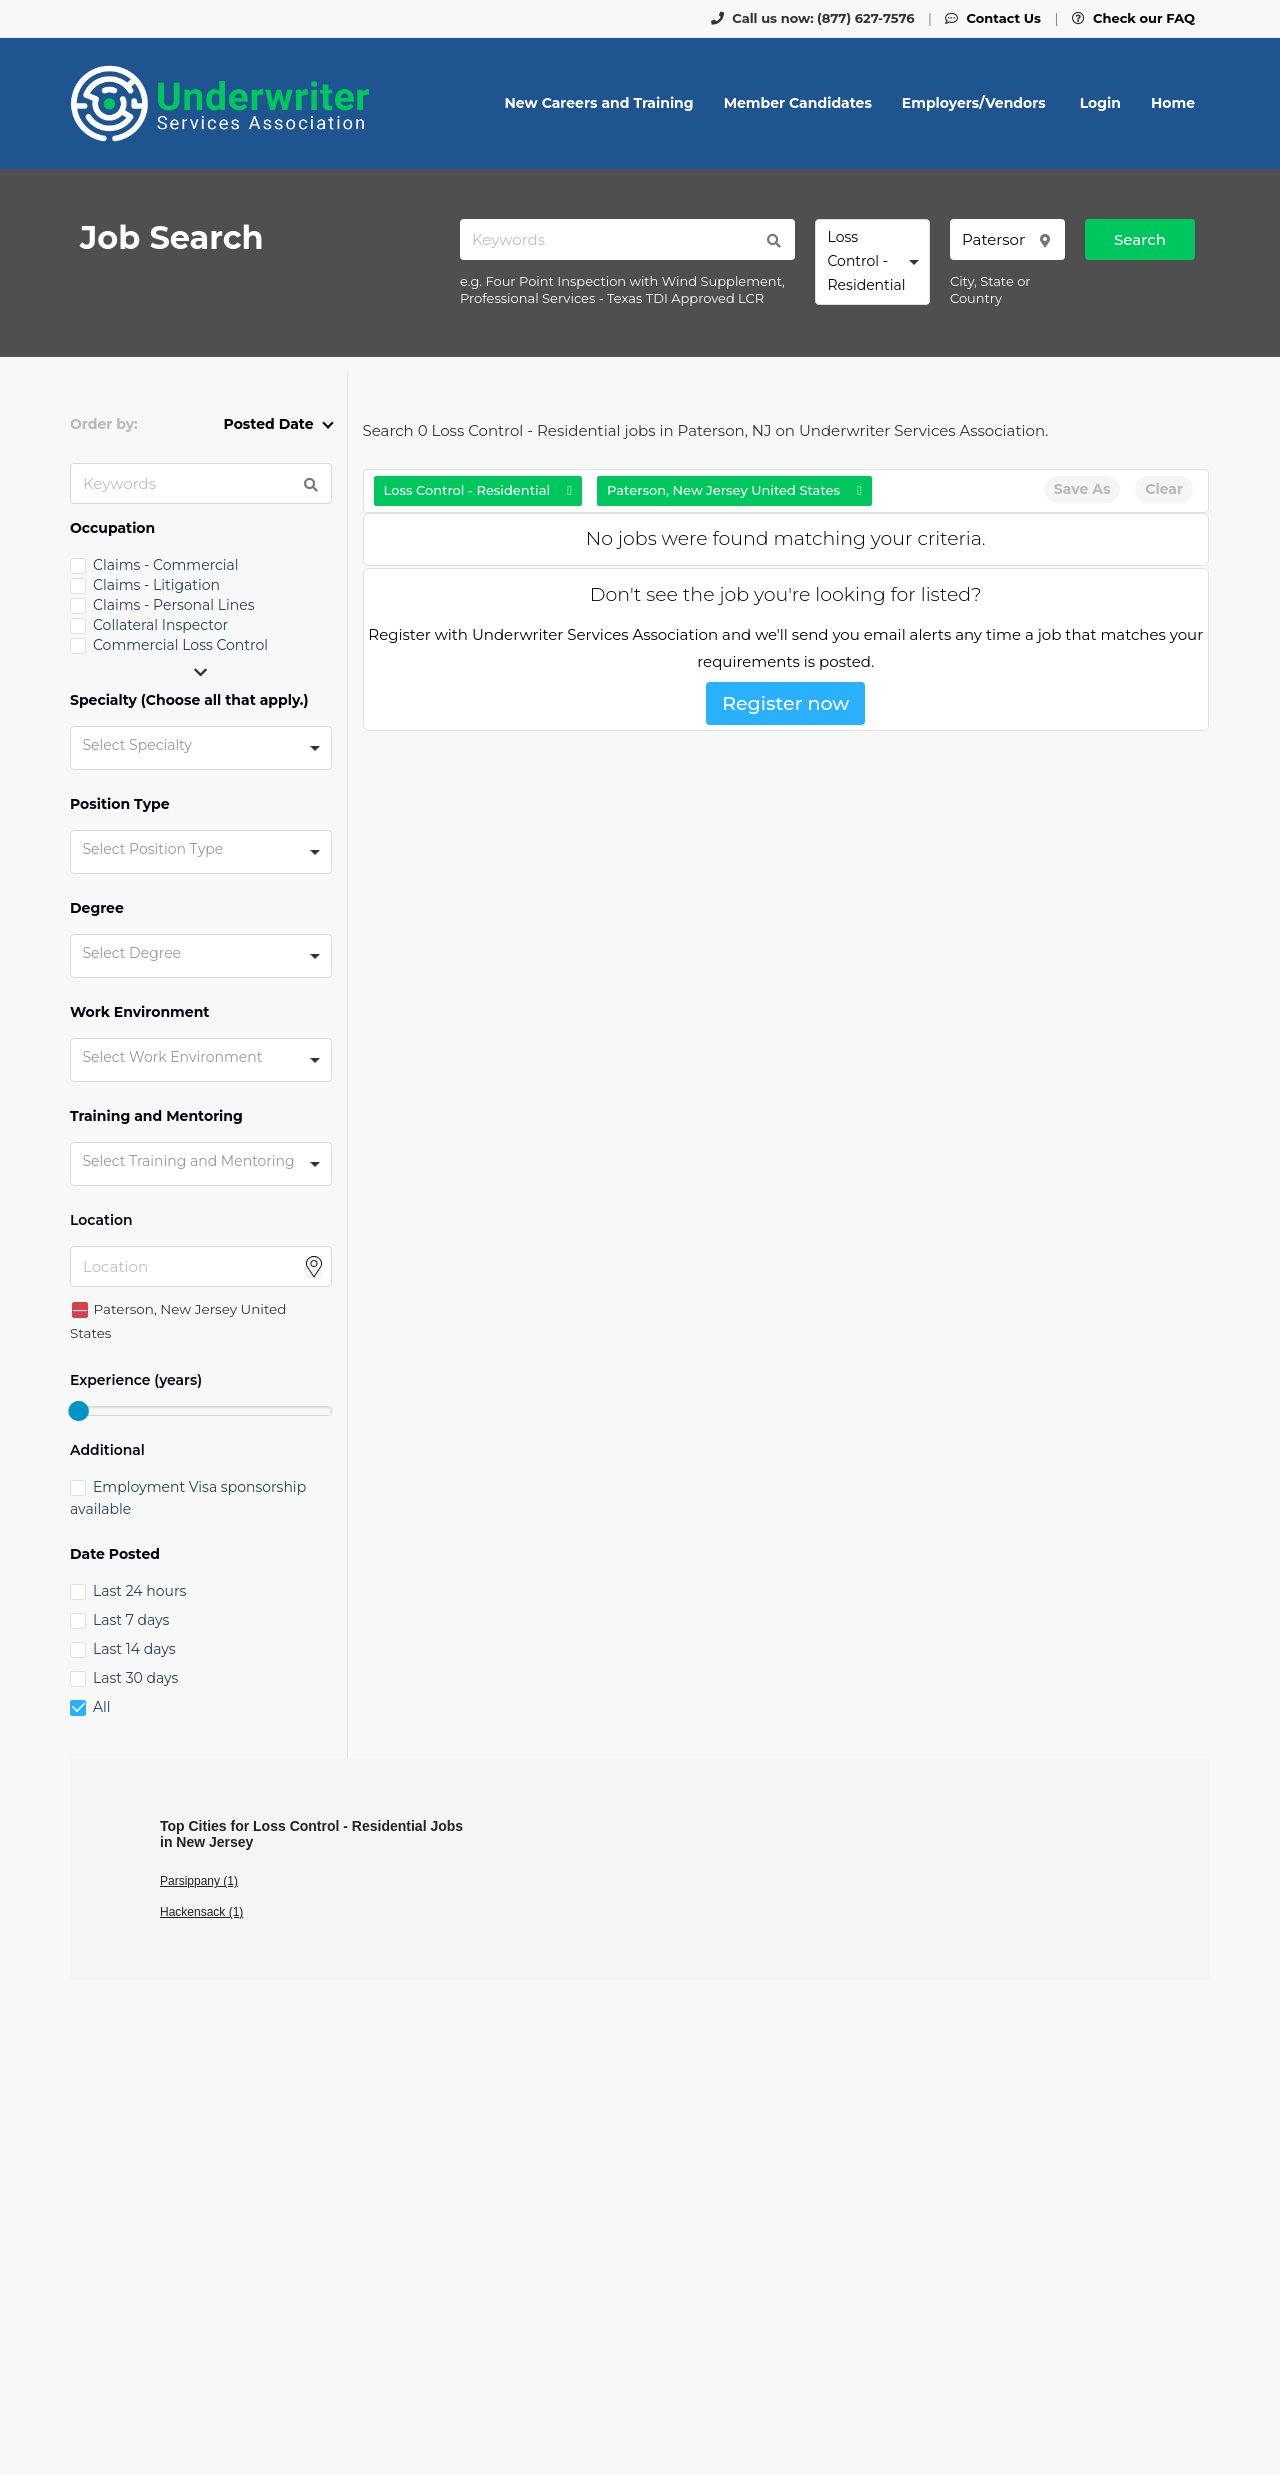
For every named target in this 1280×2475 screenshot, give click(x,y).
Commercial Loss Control (180, 645)
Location (101, 1220)
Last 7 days (131, 1620)
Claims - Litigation (156, 585)
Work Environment (139, 1012)
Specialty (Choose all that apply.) (189, 700)
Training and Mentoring (156, 1116)
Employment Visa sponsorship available (188, 1498)
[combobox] (872, 262)
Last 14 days (134, 1649)
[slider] (78, 1411)
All (102, 1707)
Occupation (112, 528)
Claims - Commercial (166, 565)
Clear (1164, 489)
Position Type (120, 804)
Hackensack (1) (201, 1912)
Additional (107, 1450)
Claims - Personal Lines (174, 605)
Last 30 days (135, 1678)
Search (1140, 239)
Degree (97, 908)
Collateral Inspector (160, 625)
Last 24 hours (139, 1591)
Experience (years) (136, 1380)
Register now (785, 703)
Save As (1082, 489)
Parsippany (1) (199, 1881)
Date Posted (115, 1554)
